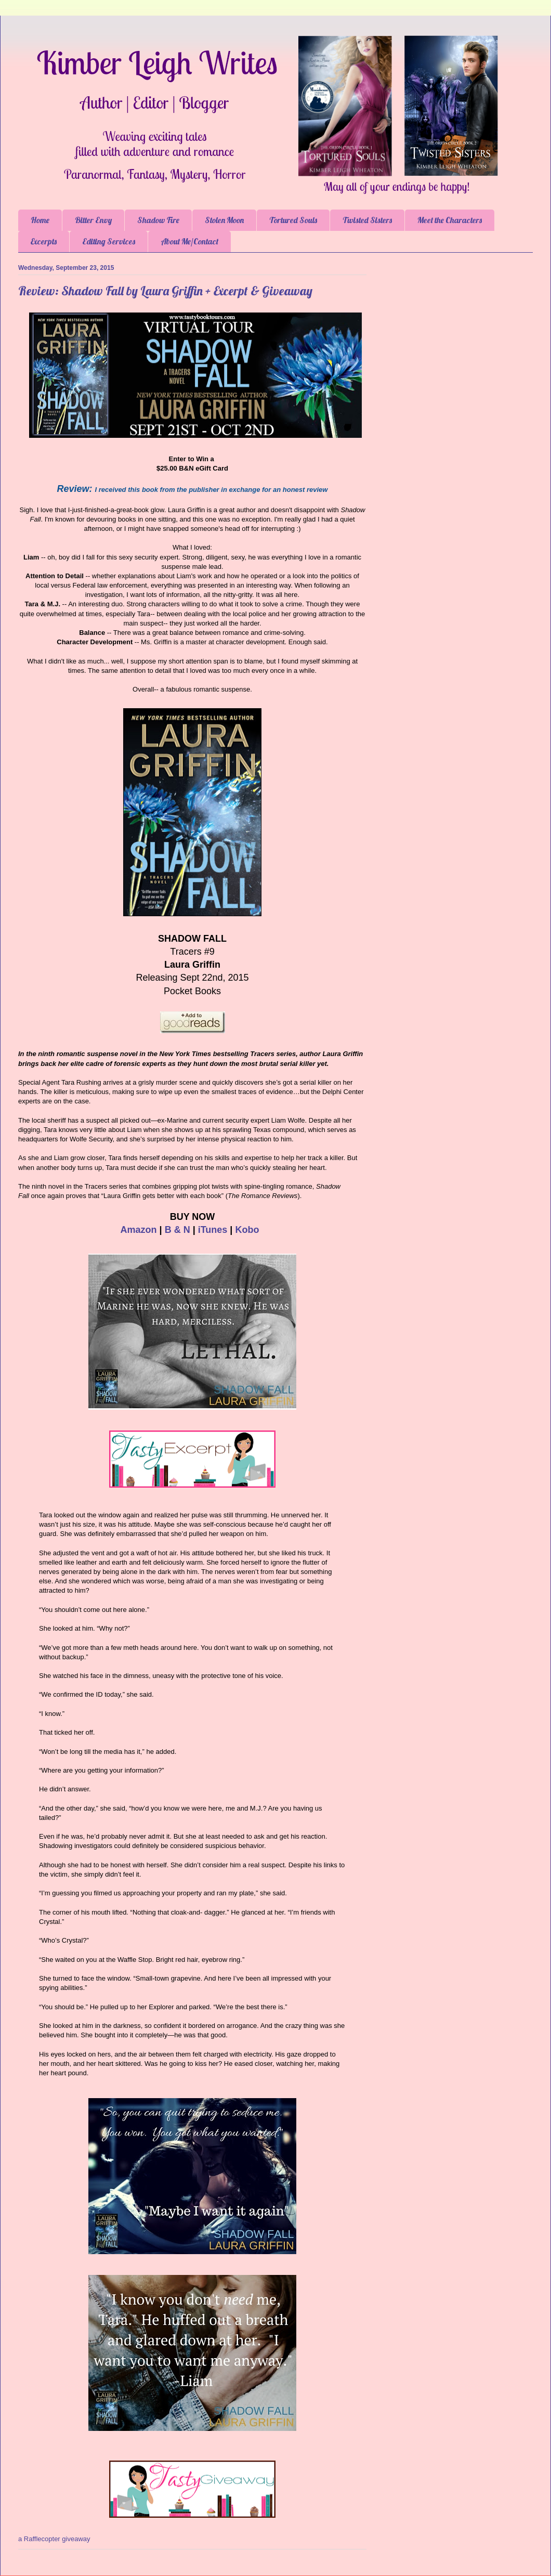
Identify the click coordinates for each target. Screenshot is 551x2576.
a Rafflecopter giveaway (54, 2539)
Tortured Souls (293, 220)
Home (40, 220)
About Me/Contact (189, 241)
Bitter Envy (93, 220)
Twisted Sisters (367, 220)
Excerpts (44, 241)
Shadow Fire (158, 220)
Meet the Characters (449, 220)
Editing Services (108, 241)
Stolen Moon (224, 220)
